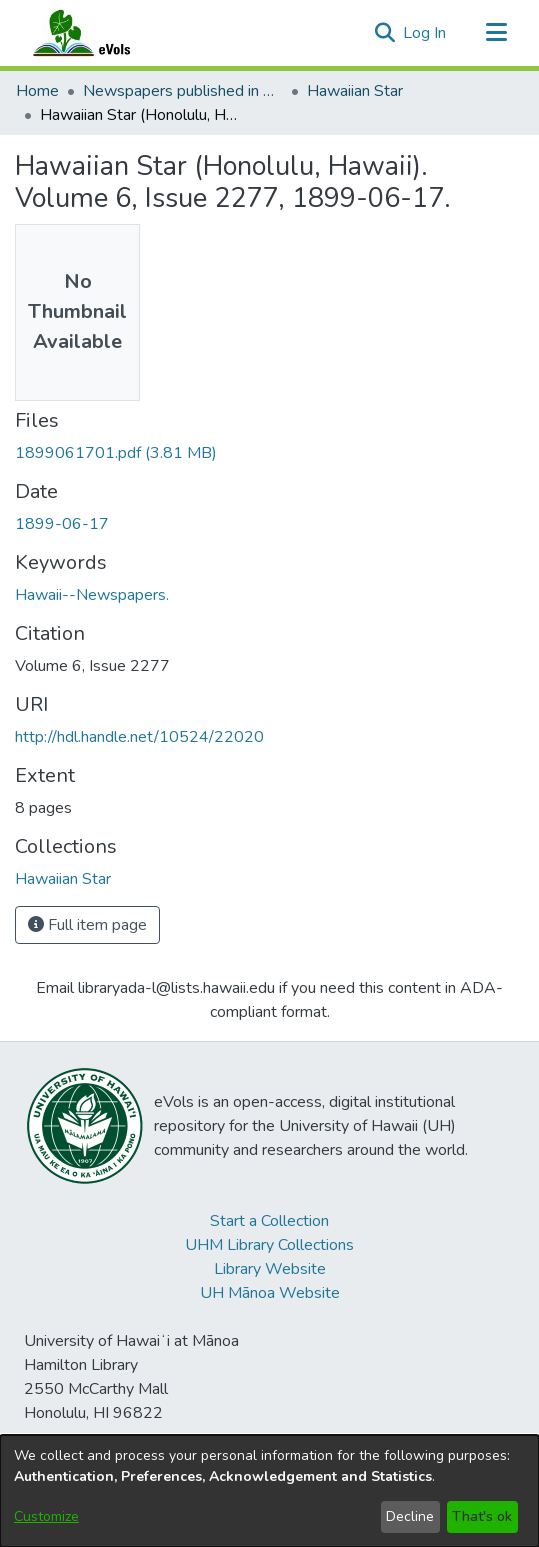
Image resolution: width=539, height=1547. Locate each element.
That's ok (482, 1516)
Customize (46, 1516)
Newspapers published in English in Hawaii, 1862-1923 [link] (183, 91)
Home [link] (37, 91)
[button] (384, 33)
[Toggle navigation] (496, 33)
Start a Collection (269, 1221)
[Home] (101, 33)
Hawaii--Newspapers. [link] (92, 595)
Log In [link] (425, 33)
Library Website (270, 1269)
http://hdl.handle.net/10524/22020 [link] (139, 737)
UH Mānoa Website (270, 1293)
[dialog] (269, 1491)
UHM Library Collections (269, 1245)
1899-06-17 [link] (62, 524)
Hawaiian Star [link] (355, 91)
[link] (116, 453)
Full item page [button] (87, 925)
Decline (410, 1516)
